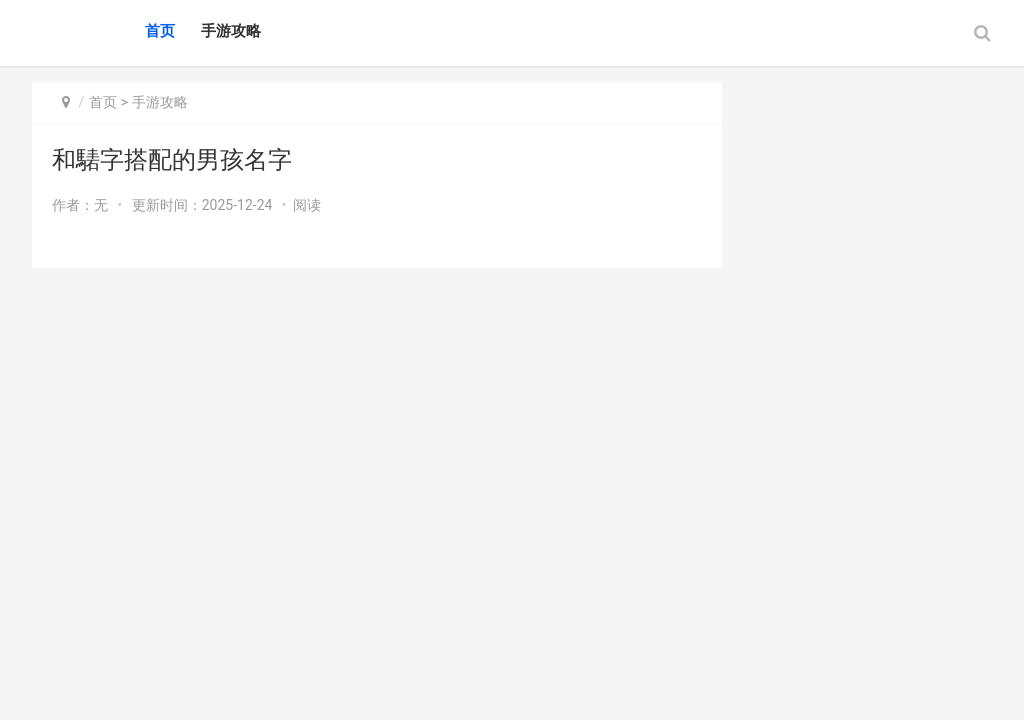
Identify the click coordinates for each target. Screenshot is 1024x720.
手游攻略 (231, 31)
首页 (160, 31)
